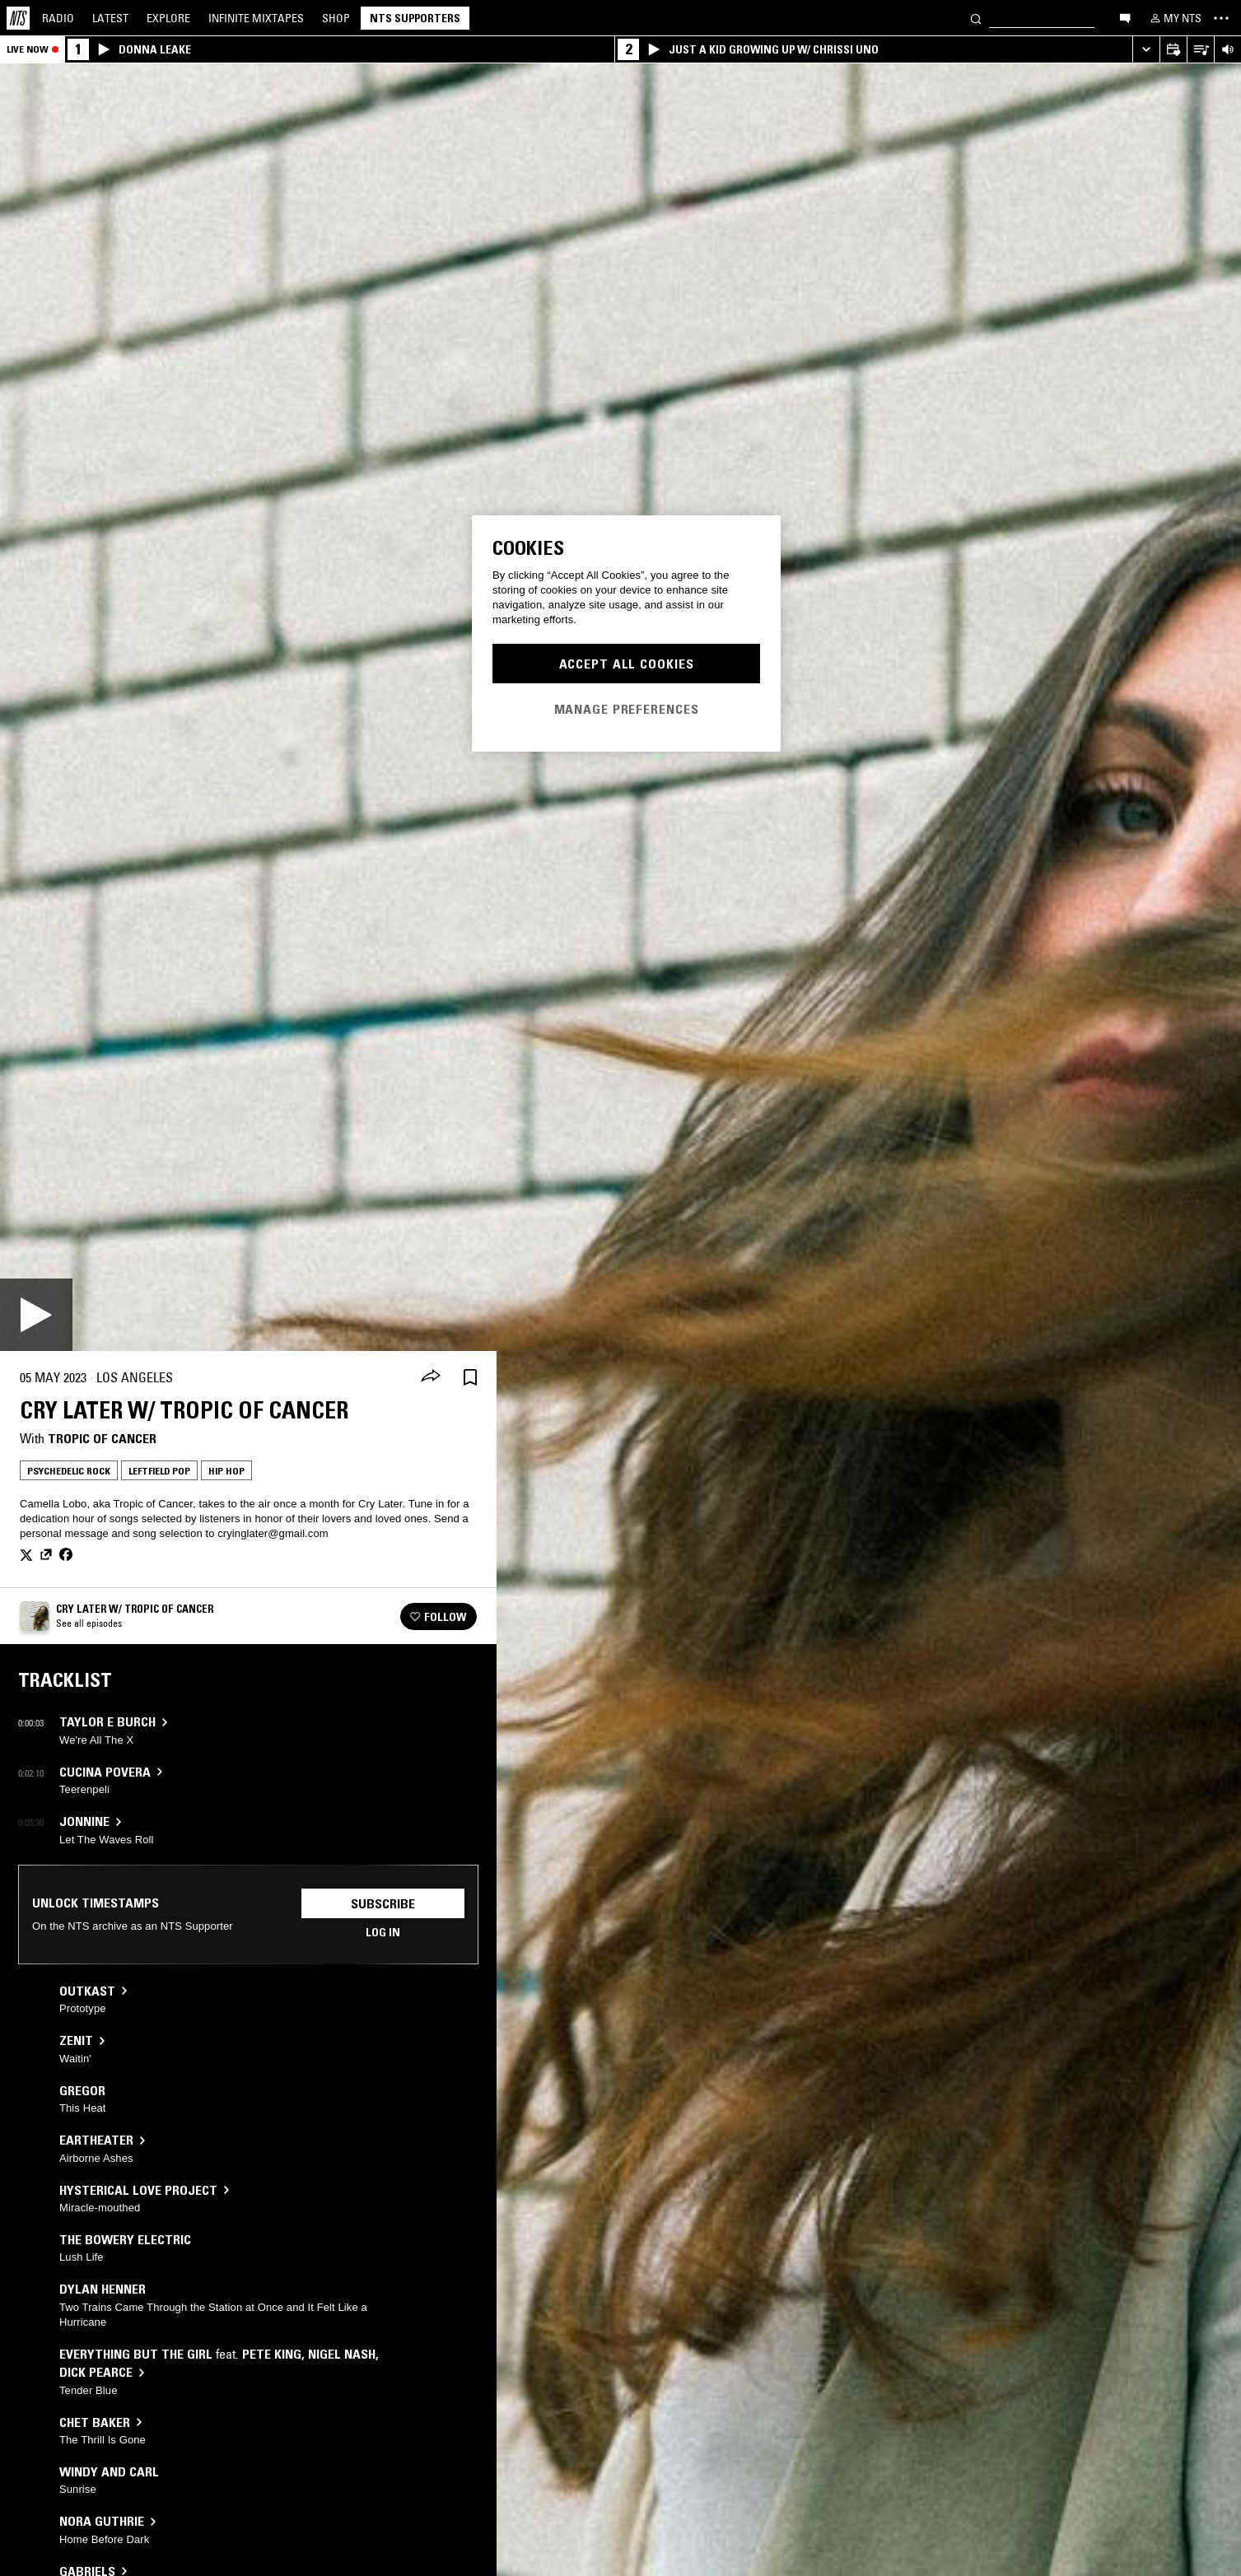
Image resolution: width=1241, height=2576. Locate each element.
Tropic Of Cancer (102, 1438)
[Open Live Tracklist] (1200, 49)
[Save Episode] (470, 1378)
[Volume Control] (1227, 49)
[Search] (976, 17)
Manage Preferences (626, 709)
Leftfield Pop (159, 1471)
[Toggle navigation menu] (1221, 18)
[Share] (430, 1377)
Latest (110, 18)
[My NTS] (1174, 18)
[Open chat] (1125, 17)
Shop (336, 18)
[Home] (18, 18)
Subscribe (383, 1903)
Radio (58, 18)
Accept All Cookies (626, 663)
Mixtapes (256, 18)
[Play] (36, 1315)
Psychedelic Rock (68, 1471)
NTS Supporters (415, 18)
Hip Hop (226, 1471)
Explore (168, 18)
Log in (383, 1932)
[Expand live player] (1145, 49)
